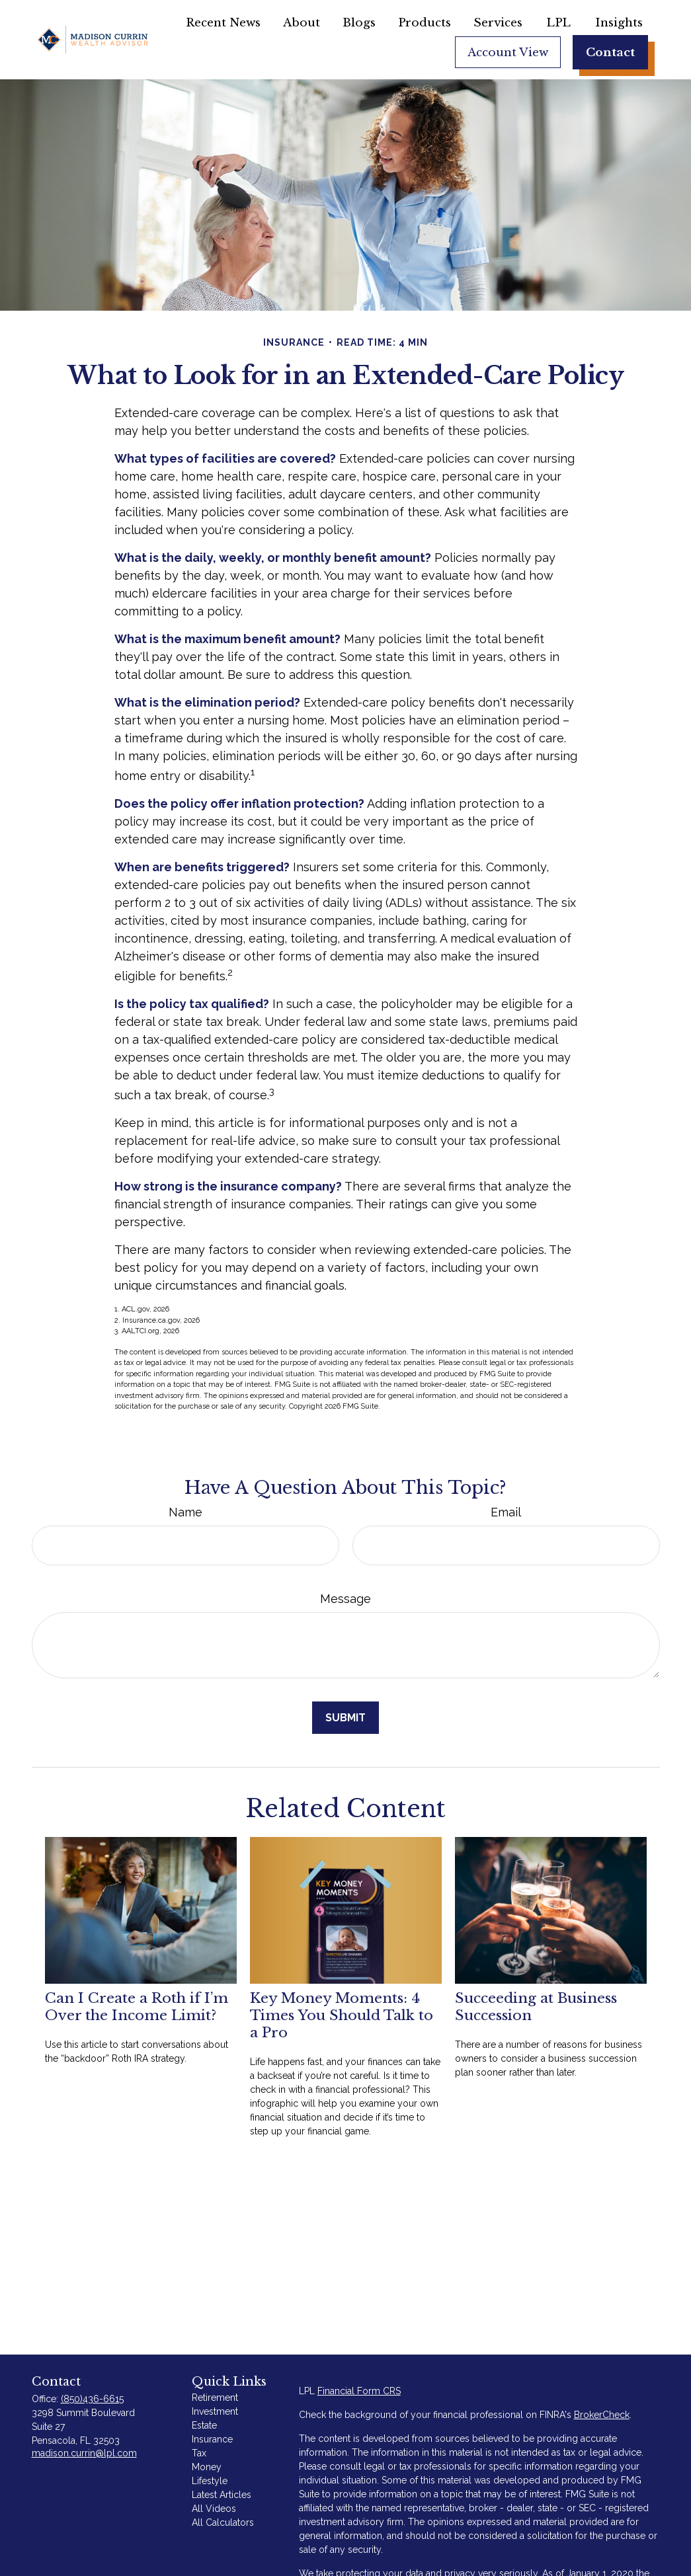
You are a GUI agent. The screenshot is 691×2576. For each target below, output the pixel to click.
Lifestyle (209, 2481)
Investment (215, 2411)
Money (207, 2467)
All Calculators (223, 2522)
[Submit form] (345, 1717)
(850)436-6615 (92, 2399)
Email (506, 1512)
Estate (204, 2425)
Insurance (212, 2439)
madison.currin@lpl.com (84, 2453)
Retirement (215, 2397)
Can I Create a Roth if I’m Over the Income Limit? (136, 2007)
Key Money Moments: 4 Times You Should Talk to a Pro (341, 2015)
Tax (199, 2453)
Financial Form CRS (359, 2391)
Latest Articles (221, 2494)
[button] (223, 22)
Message (345, 1599)
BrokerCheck (602, 2414)
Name (185, 1512)
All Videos (214, 2508)
